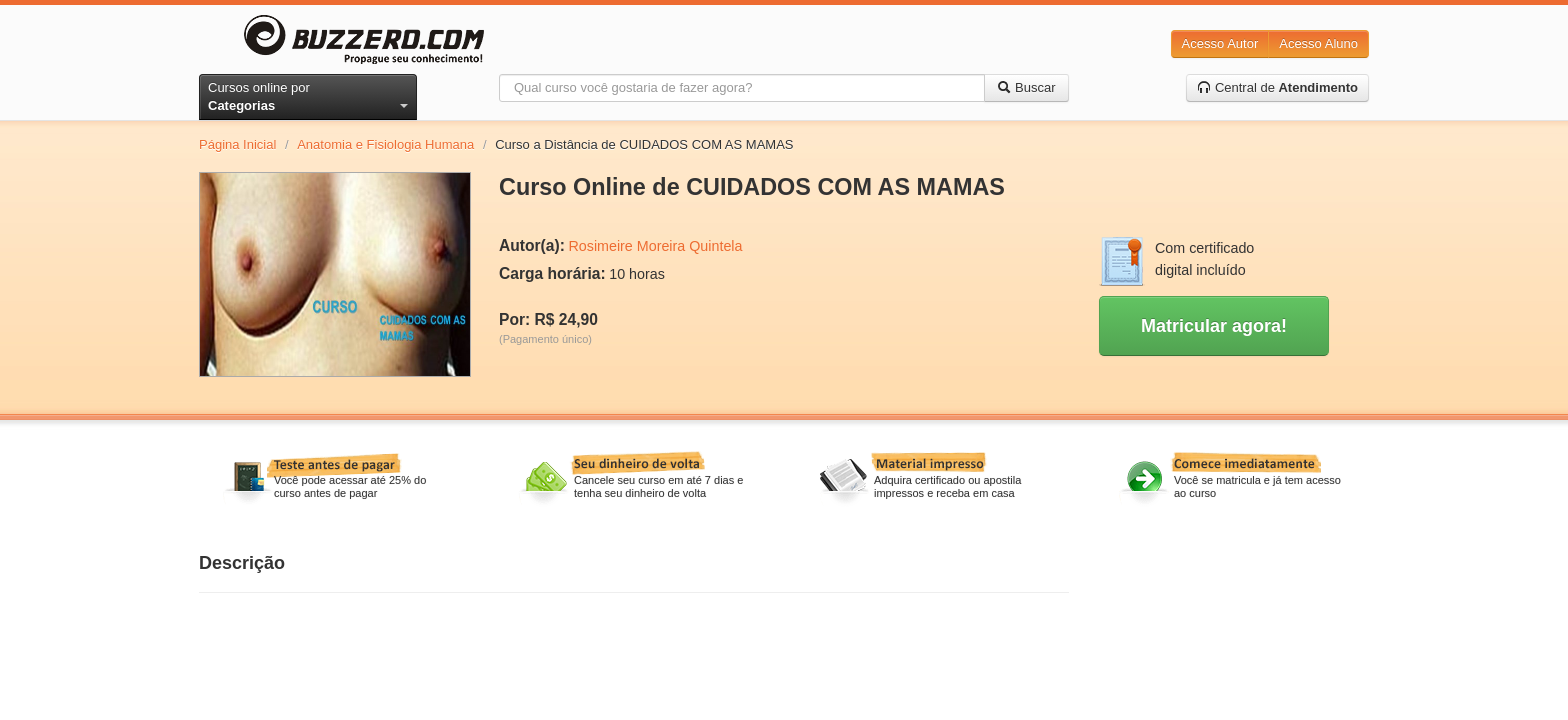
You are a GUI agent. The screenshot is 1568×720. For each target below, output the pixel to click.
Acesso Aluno (1318, 43)
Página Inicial (237, 144)
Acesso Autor (1220, 43)
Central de (1277, 87)
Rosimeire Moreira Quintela (655, 246)
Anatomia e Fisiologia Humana (385, 144)
